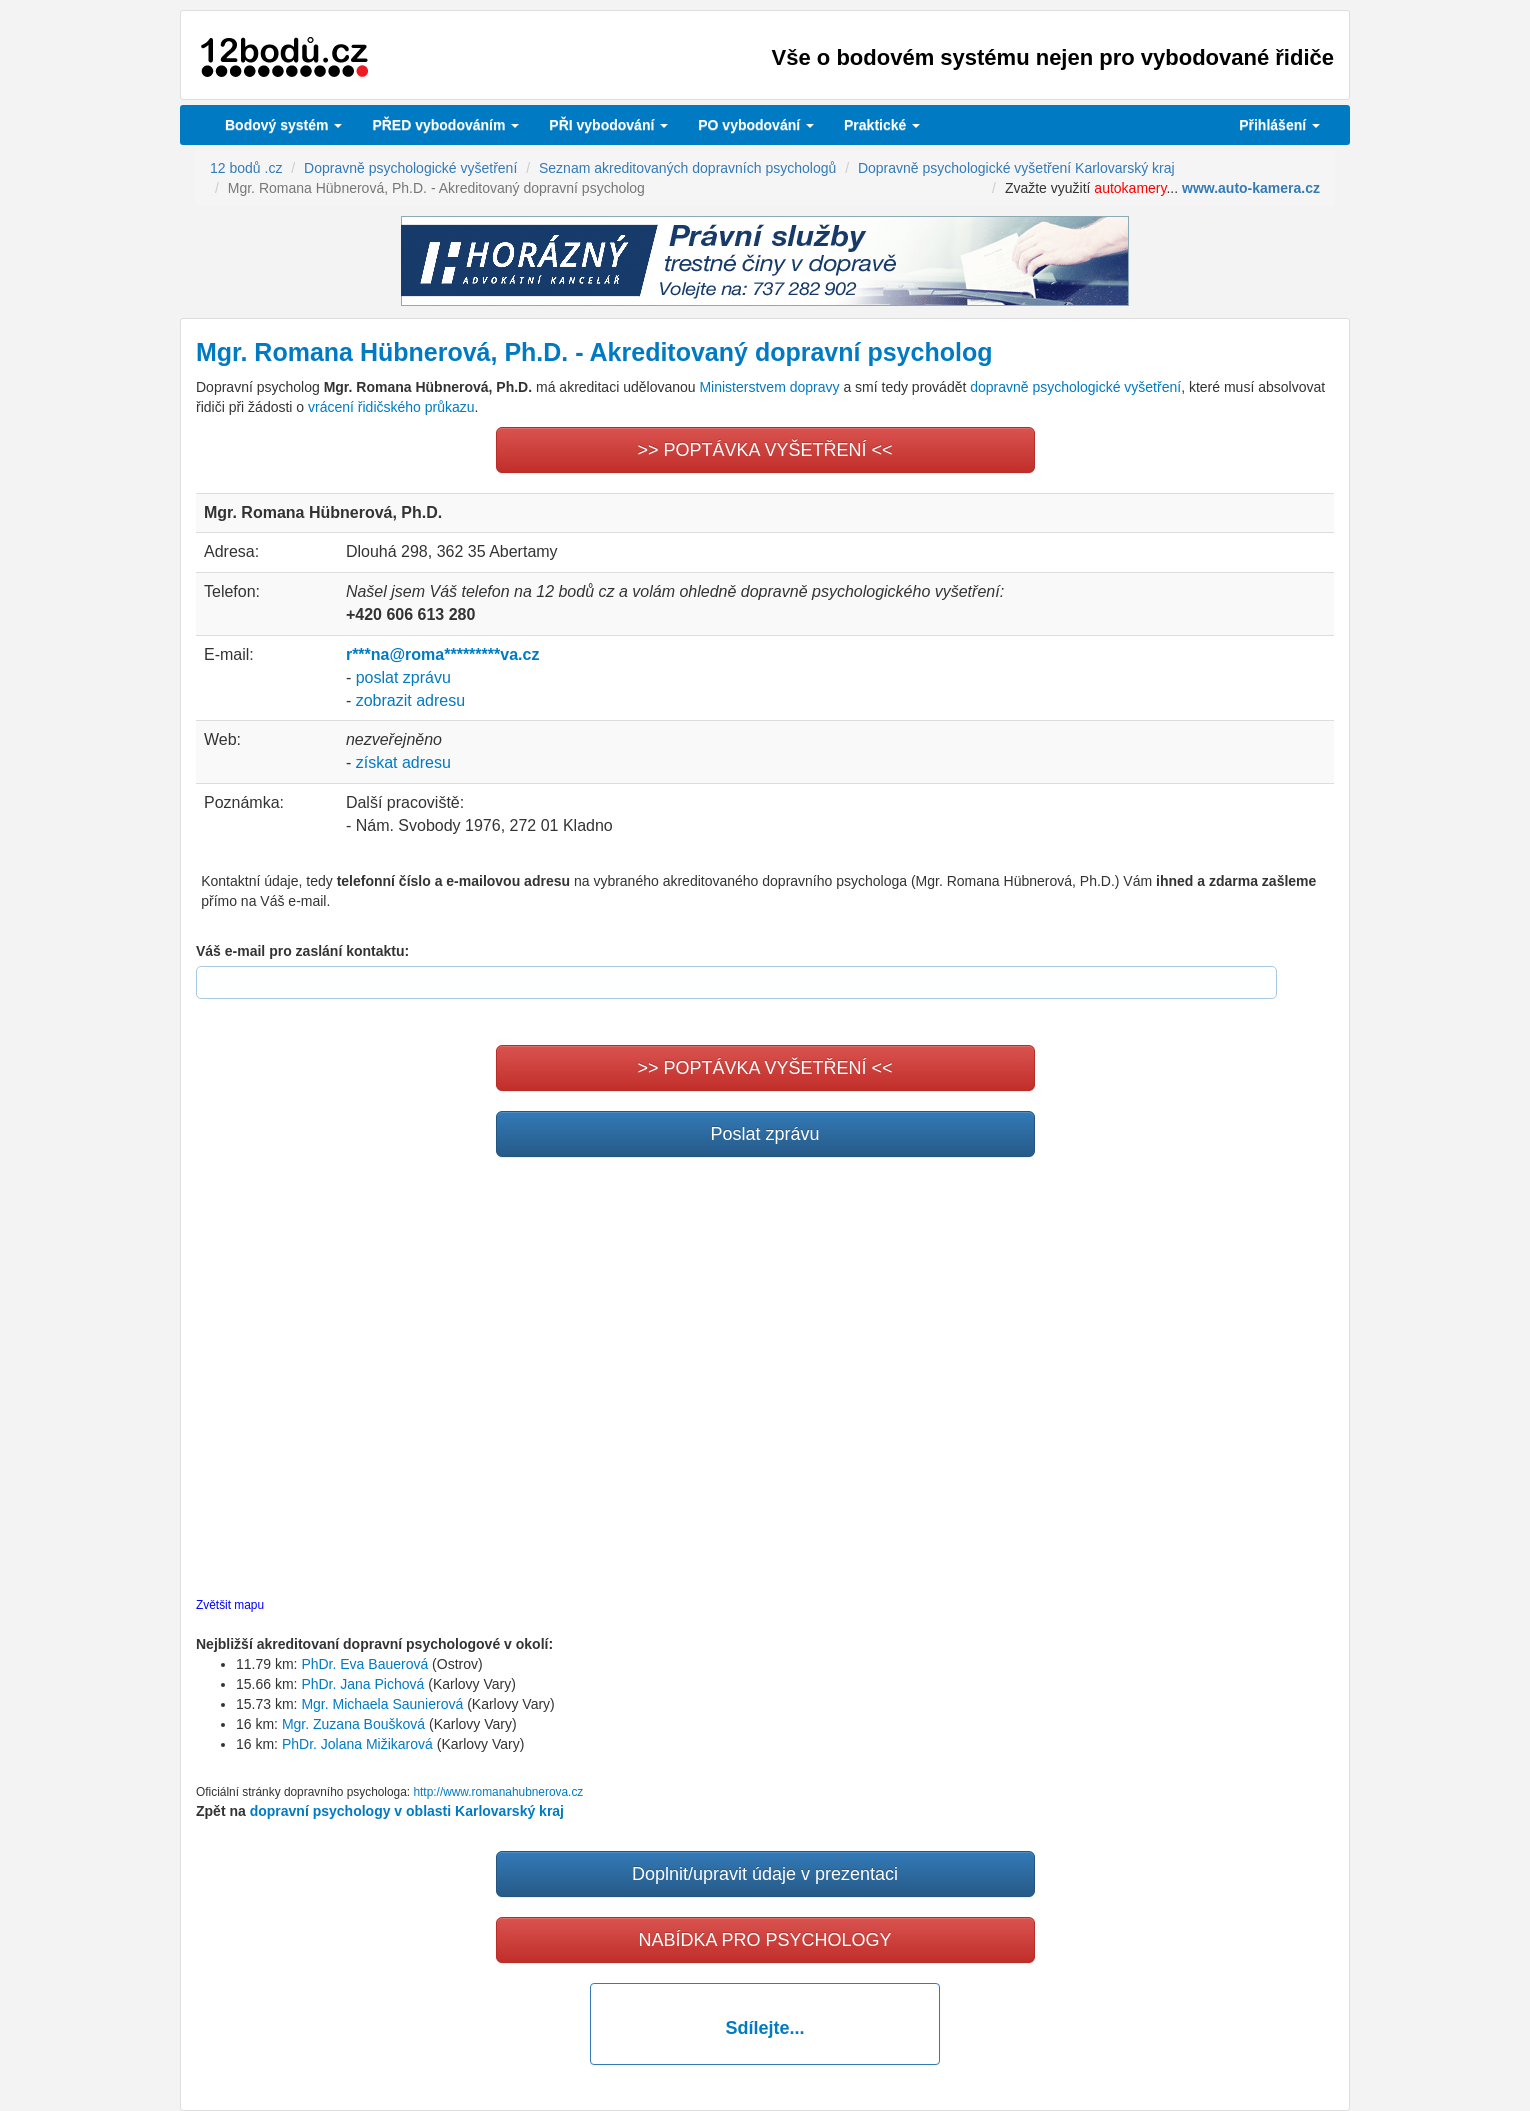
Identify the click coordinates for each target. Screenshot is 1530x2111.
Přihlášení (1279, 125)
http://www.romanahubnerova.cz (498, 1792)
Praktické (882, 125)
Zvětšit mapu (230, 1605)
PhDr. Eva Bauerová (364, 1664)
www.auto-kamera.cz (1251, 188)
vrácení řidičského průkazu (391, 407)
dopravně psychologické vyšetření (1075, 387)
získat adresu (403, 762)
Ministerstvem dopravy (769, 387)
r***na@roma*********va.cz (442, 654)
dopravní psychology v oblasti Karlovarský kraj (407, 1811)
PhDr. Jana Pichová (362, 1684)
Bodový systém (283, 125)
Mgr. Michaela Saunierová (382, 1704)
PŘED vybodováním (445, 125)
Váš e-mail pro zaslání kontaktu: (302, 951)
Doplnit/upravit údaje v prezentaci (765, 1874)
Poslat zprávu (764, 1134)
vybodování (608, 125)
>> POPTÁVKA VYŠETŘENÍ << (764, 450)
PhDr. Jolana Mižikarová (357, 1744)
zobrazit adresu (410, 700)
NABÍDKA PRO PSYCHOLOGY (764, 1940)
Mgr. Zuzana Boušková (353, 1724)
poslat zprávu (403, 677)
